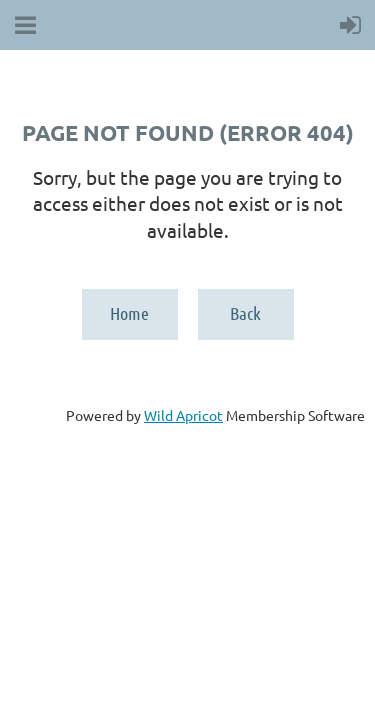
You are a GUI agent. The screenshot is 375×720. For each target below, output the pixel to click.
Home (129, 313)
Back (245, 313)
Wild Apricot (183, 415)
